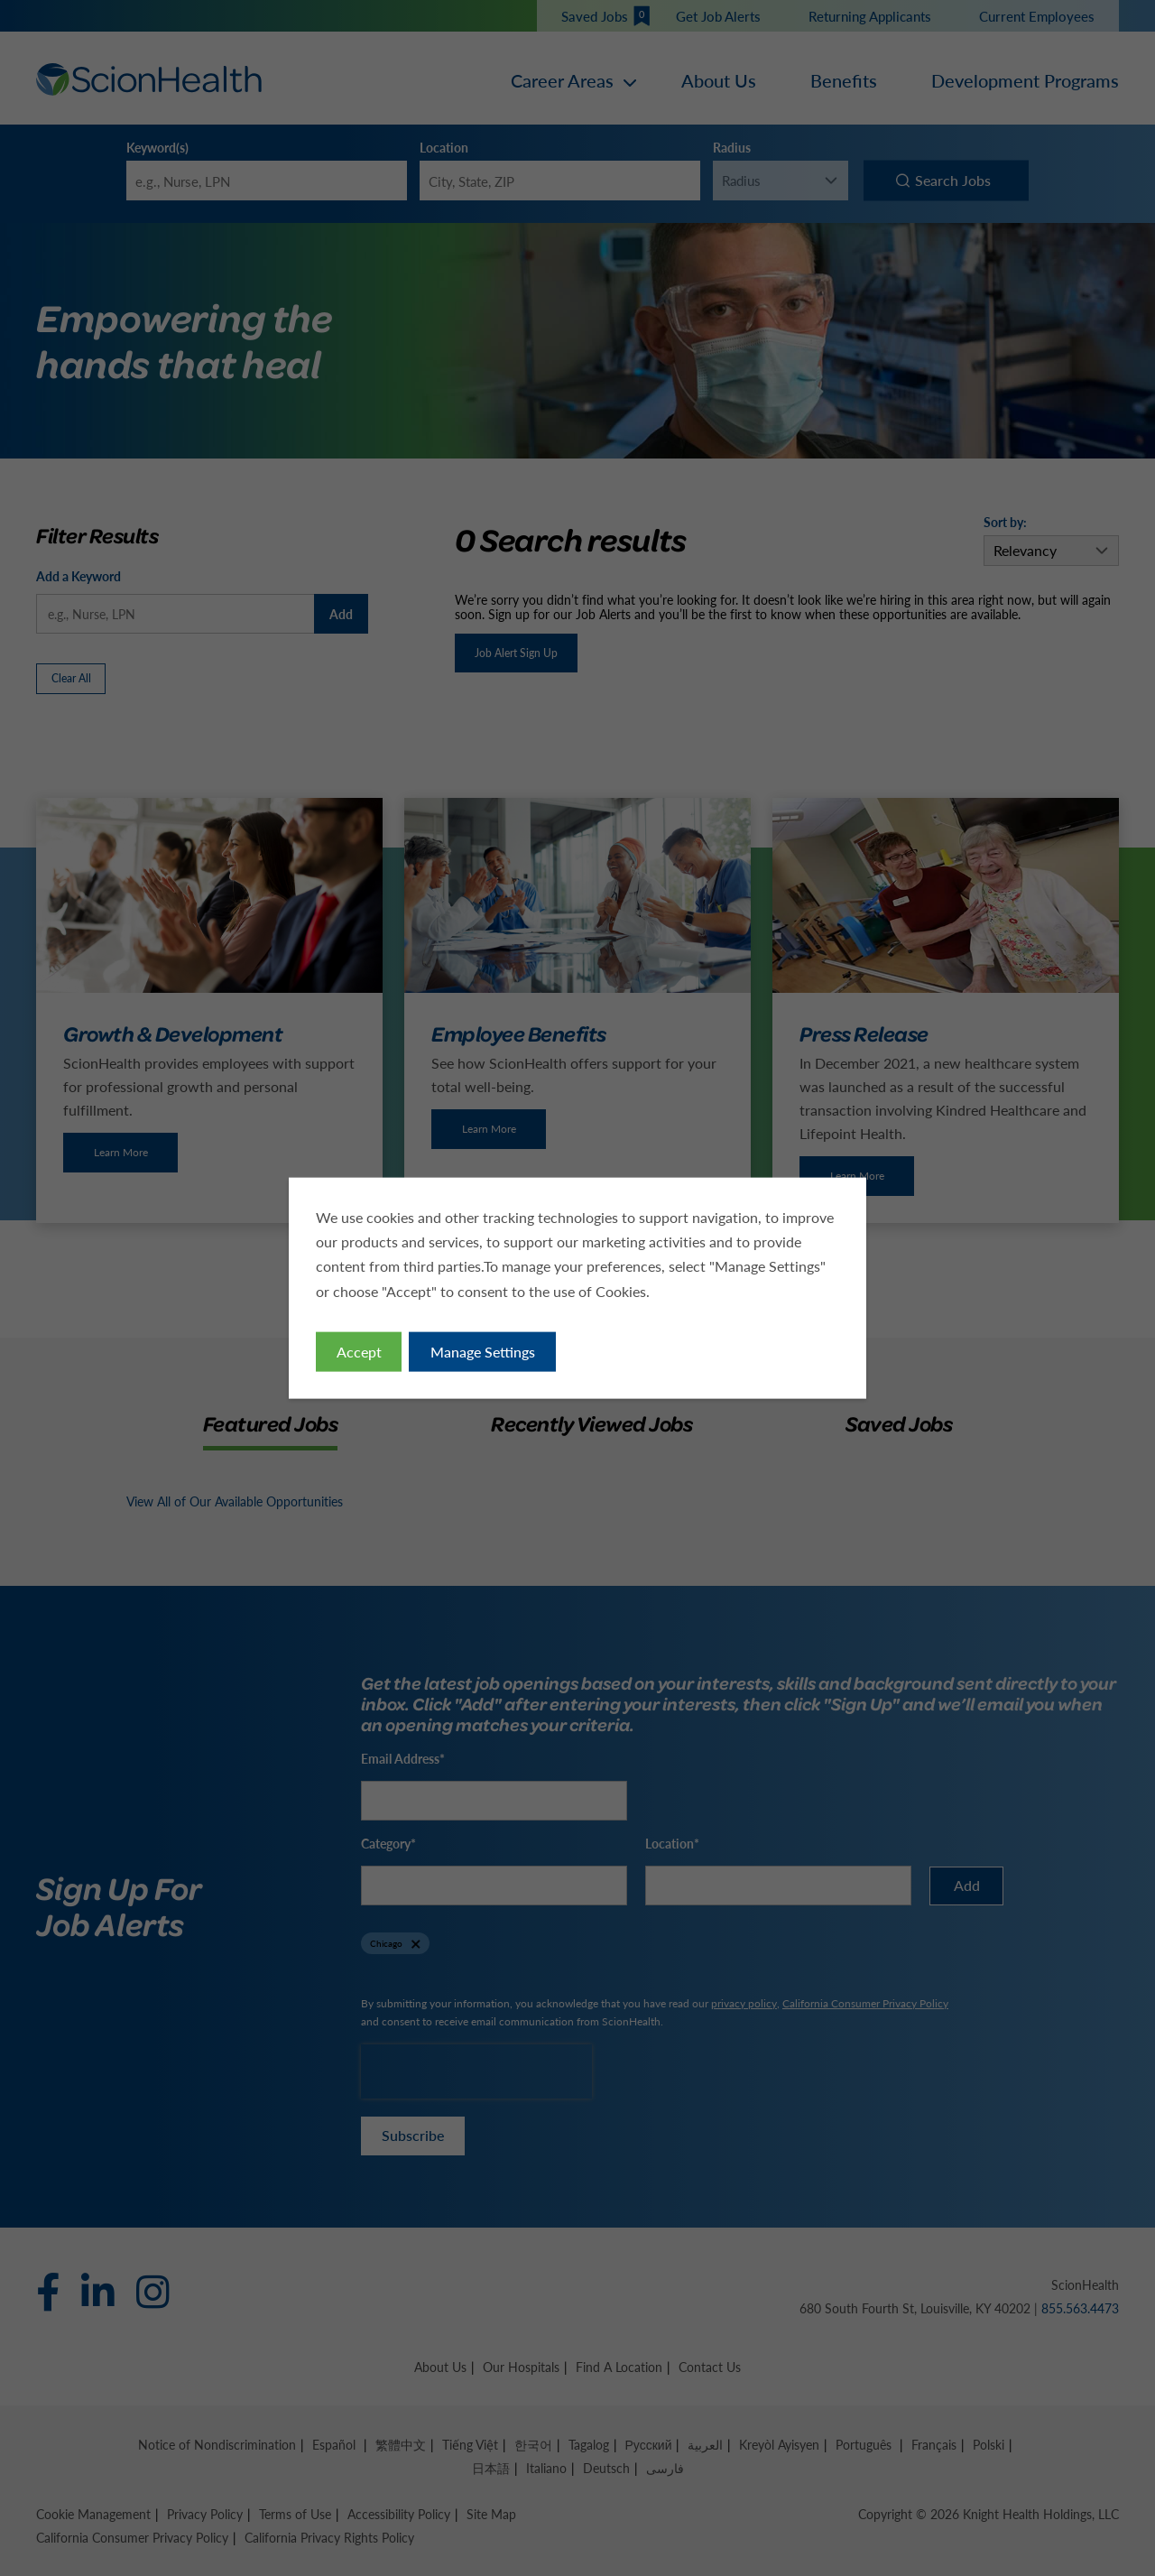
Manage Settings (482, 1350)
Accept (359, 1350)
